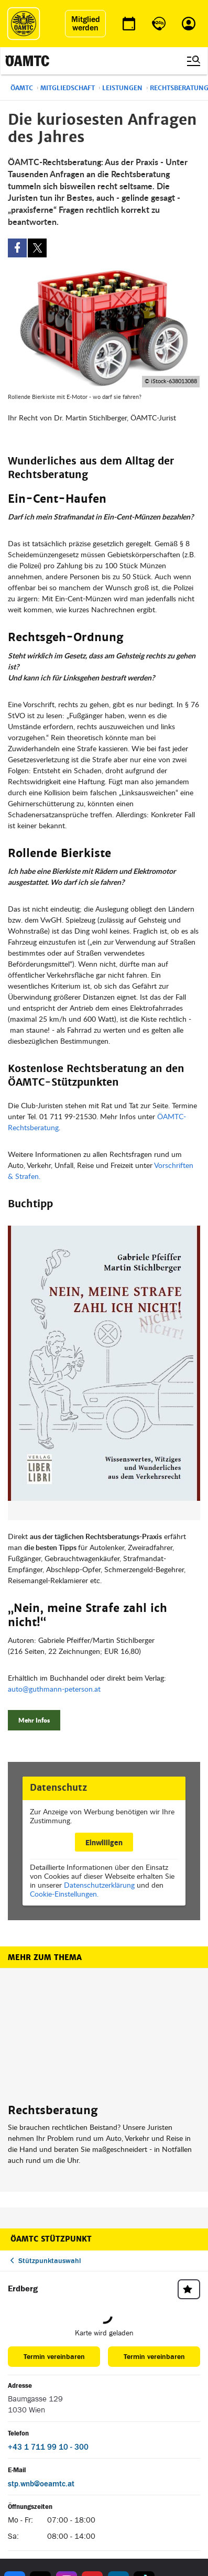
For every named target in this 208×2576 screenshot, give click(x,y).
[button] (104, 1373)
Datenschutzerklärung (99, 1885)
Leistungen (122, 88)
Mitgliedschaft (67, 88)
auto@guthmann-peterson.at (54, 1689)
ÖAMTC (21, 88)
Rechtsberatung (52, 2110)
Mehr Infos (34, 1720)
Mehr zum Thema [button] (45, 1957)
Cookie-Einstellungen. (64, 1894)
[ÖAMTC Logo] (23, 23)
